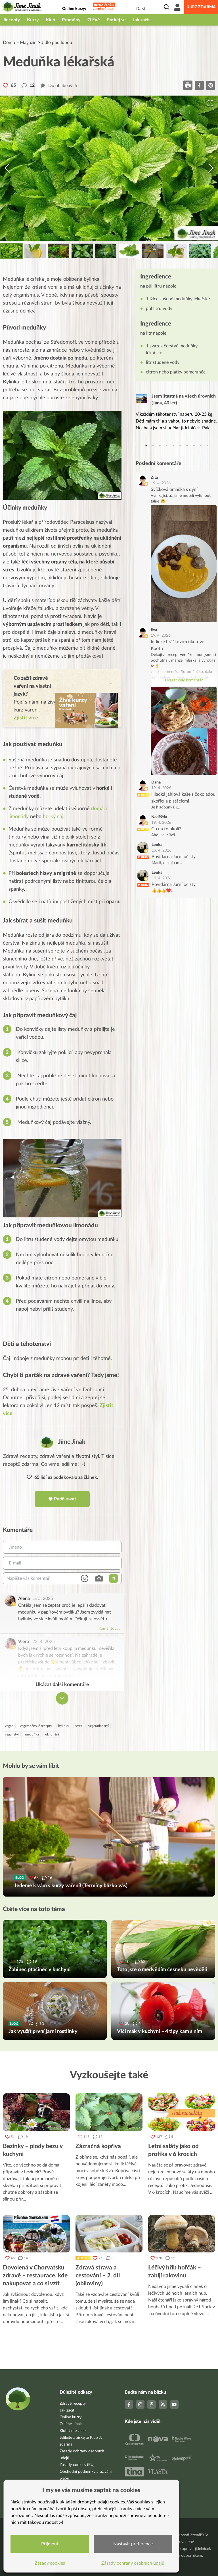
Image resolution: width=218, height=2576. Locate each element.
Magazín (28, 42)
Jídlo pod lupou (56, 42)
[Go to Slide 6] (129, 251)
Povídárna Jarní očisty (174, 856)
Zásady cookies (50, 2563)
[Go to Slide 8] (176, 251)
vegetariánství (98, 1726)
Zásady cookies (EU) (77, 2465)
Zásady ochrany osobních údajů (133, 2563)
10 (207, 445)
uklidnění (52, 1734)
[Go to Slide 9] (199, 251)
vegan (9, 1726)
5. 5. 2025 (43, 1598)
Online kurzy (70, 2417)
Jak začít (141, 20)
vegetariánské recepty (36, 1726)
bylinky (63, 1726)
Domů (9, 42)
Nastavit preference (133, 2544)
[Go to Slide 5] (105, 251)
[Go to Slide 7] (152, 251)
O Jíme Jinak (71, 2424)
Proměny (71, 20)
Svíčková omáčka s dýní (174, 489)
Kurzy (33, 20)
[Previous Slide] (7, 168)
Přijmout (49, 2544)
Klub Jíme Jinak (73, 2431)
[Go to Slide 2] (35, 251)
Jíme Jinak (71, 1442)
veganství (12, 1734)
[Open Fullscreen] (210, 103)
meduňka (32, 1734)
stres (78, 1726)
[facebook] (199, 85)
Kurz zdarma (201, 7)
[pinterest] (210, 85)
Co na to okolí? (166, 829)
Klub (50, 20)
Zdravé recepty (73, 2404)
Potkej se (116, 20)
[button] (109, 168)
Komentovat (109, 1629)
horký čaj (52, 816)
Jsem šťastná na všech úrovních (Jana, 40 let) (184, 399)
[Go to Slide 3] (58, 251)
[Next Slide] (211, 168)
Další (140, 9)
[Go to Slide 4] (82, 251)
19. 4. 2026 (161, 483)
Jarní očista (103, 9)
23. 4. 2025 (43, 1641)
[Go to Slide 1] (11, 251)
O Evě (93, 20)
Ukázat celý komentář (184, 680)
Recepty (11, 20)
